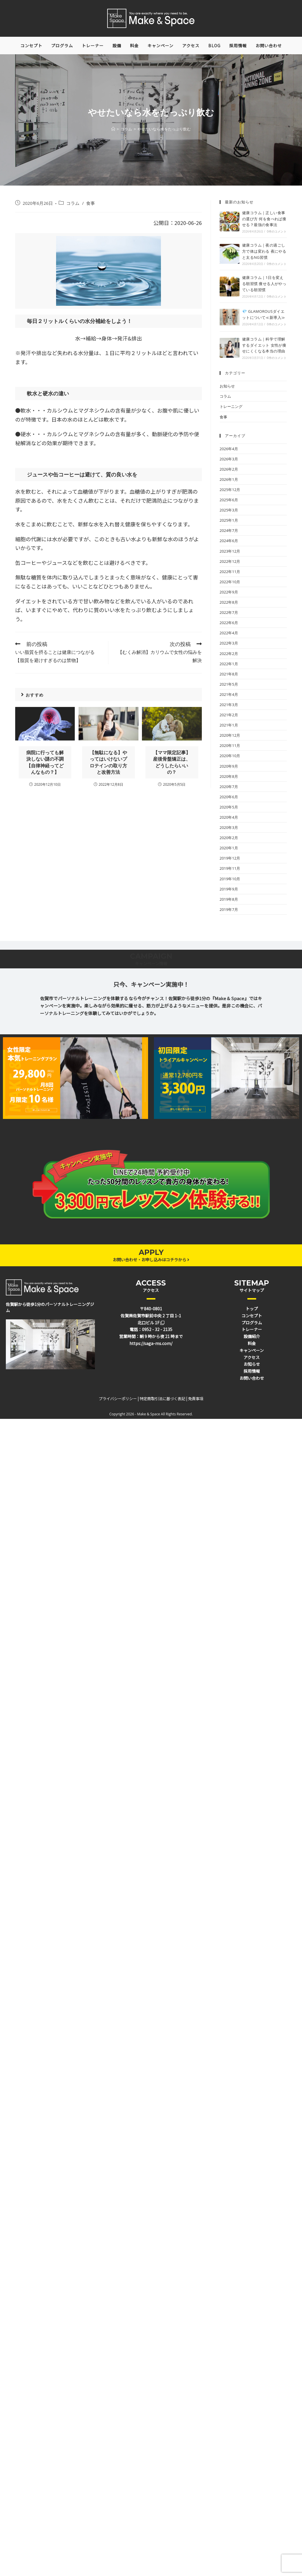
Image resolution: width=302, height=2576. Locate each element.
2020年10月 (230, 755)
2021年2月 (229, 714)
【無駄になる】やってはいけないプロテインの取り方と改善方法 (108, 762)
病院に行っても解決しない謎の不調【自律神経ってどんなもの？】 (45, 762)
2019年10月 (230, 878)
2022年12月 (230, 561)
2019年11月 (230, 868)
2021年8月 (229, 674)
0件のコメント (277, 231)
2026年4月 (229, 448)
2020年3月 (229, 827)
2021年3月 (229, 704)
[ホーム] (113, 129)
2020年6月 (229, 796)
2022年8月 (229, 602)
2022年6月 (229, 622)
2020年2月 (229, 837)
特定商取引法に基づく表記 (162, 1398)
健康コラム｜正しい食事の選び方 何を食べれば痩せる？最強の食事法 (264, 219)
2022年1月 (229, 663)
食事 (90, 203)
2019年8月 (229, 899)
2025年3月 (229, 510)
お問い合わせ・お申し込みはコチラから (151, 1259)
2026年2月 (229, 469)
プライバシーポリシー (118, 1398)
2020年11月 (230, 745)
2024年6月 (229, 540)
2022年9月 (229, 592)
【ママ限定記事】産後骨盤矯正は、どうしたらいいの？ (171, 762)
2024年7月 (229, 530)
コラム (72, 203)
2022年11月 (230, 571)
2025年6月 (229, 499)
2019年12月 (230, 858)
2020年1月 (229, 847)
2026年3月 (229, 459)
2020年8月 (229, 776)
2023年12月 (230, 551)
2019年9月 (229, 889)
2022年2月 (229, 653)
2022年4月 (229, 632)
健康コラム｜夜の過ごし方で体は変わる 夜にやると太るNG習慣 (264, 251)
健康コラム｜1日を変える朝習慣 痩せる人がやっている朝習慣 (264, 283)
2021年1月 (229, 725)
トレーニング (231, 406)
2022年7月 (229, 612)
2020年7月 (229, 786)
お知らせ (227, 386)
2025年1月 (229, 520)
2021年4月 (229, 694)
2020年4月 (229, 817)
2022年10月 (230, 581)
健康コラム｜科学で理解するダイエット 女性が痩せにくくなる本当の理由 (264, 345)
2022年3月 (229, 643)
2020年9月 (229, 766)
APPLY (151, 1252)
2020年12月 (230, 735)
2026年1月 (229, 479)
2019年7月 (229, 909)
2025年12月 (230, 489)
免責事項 (195, 1398)
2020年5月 (229, 807)
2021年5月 (229, 684)
